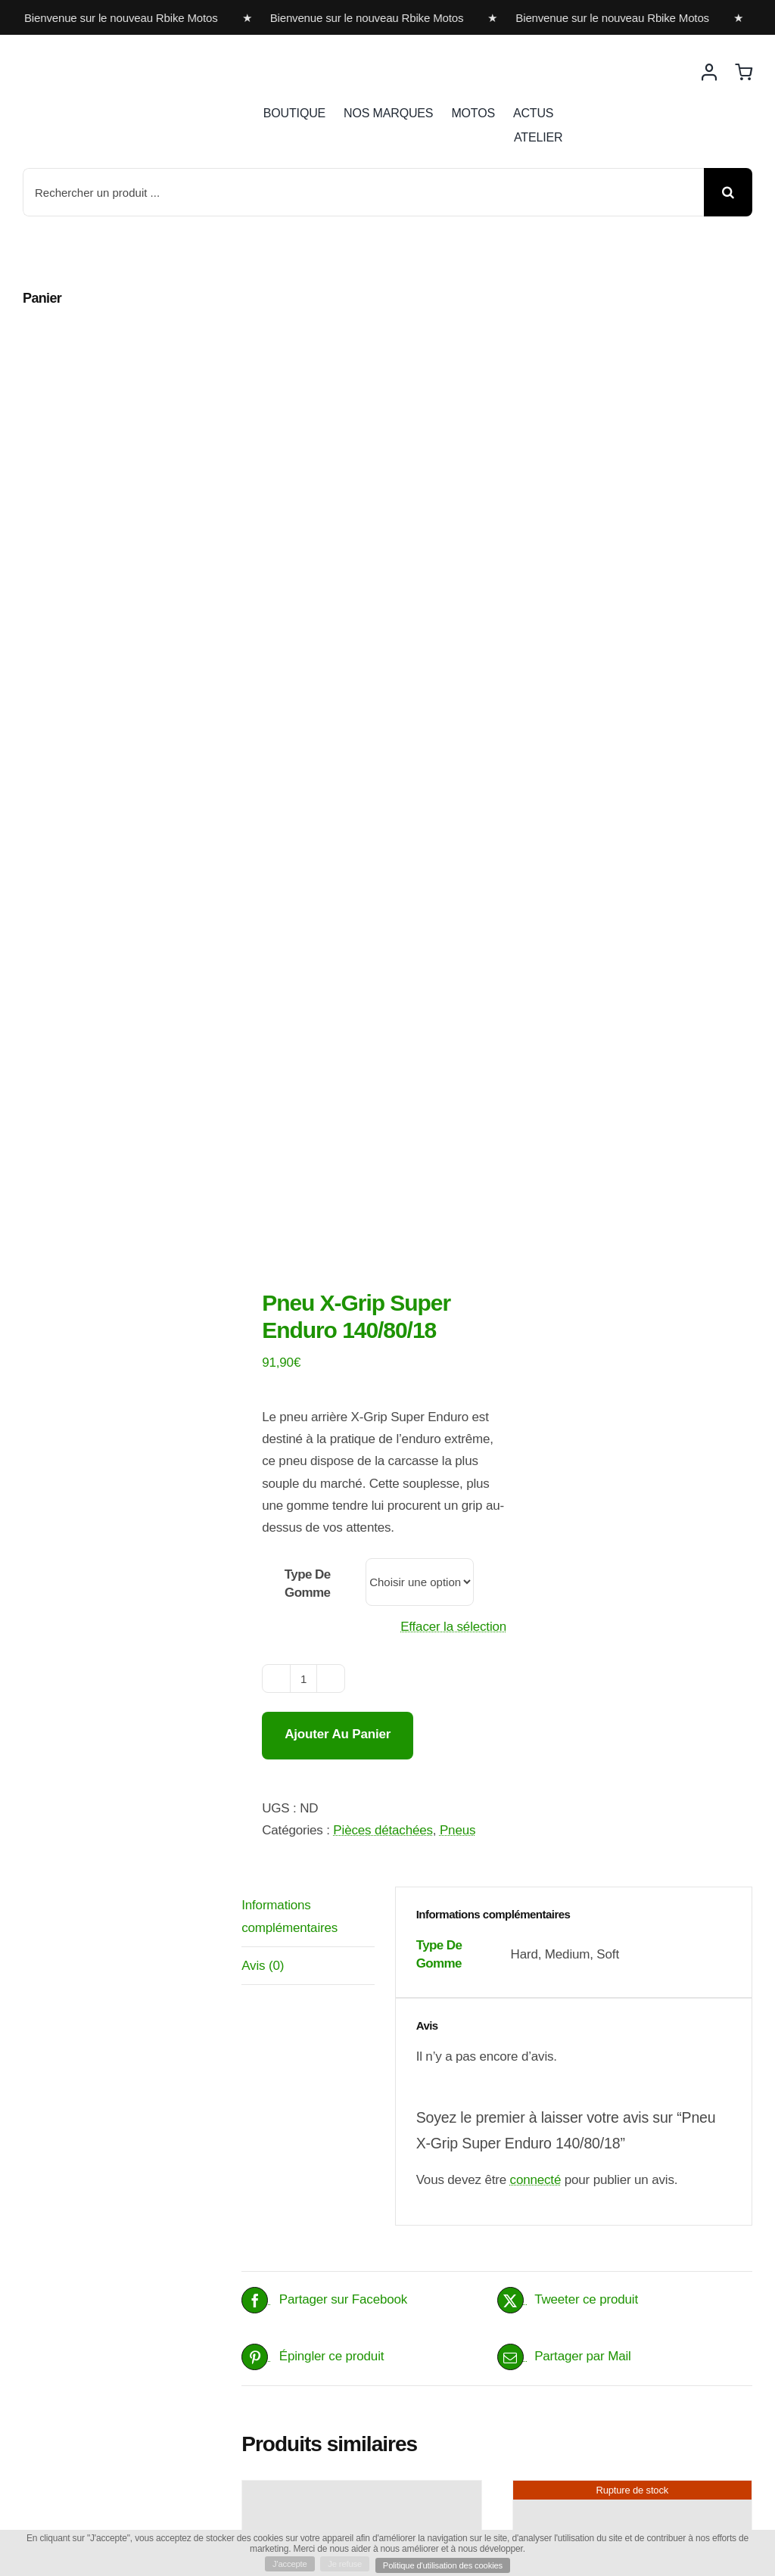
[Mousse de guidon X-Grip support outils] (632, 1809)
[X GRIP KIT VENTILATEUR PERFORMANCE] (361, 1734)
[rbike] (95, 58)
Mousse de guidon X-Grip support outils (618, 1997)
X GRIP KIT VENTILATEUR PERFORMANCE (351, 1848)
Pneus (457, 1004)
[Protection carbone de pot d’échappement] (632, 2216)
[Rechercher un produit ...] (363, 192)
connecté (536, 1354)
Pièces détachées (382, 1004)
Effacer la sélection (453, 801)
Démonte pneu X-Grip (334, 2321)
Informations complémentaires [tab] (289, 1090)
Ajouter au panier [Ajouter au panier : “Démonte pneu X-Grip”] (297, 2399)
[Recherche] (728, 192)
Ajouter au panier (338, 909)
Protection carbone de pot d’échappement (620, 2331)
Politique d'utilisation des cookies (447, 2564)
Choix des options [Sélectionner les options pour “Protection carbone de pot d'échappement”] (570, 2420)
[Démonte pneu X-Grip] (361, 2216)
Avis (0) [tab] (262, 1140)
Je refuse (342, 2563)
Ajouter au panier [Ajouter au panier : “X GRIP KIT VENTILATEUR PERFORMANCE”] (297, 1937)
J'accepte (282, 2563)
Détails (456, 1937)
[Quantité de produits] (303, 853)
